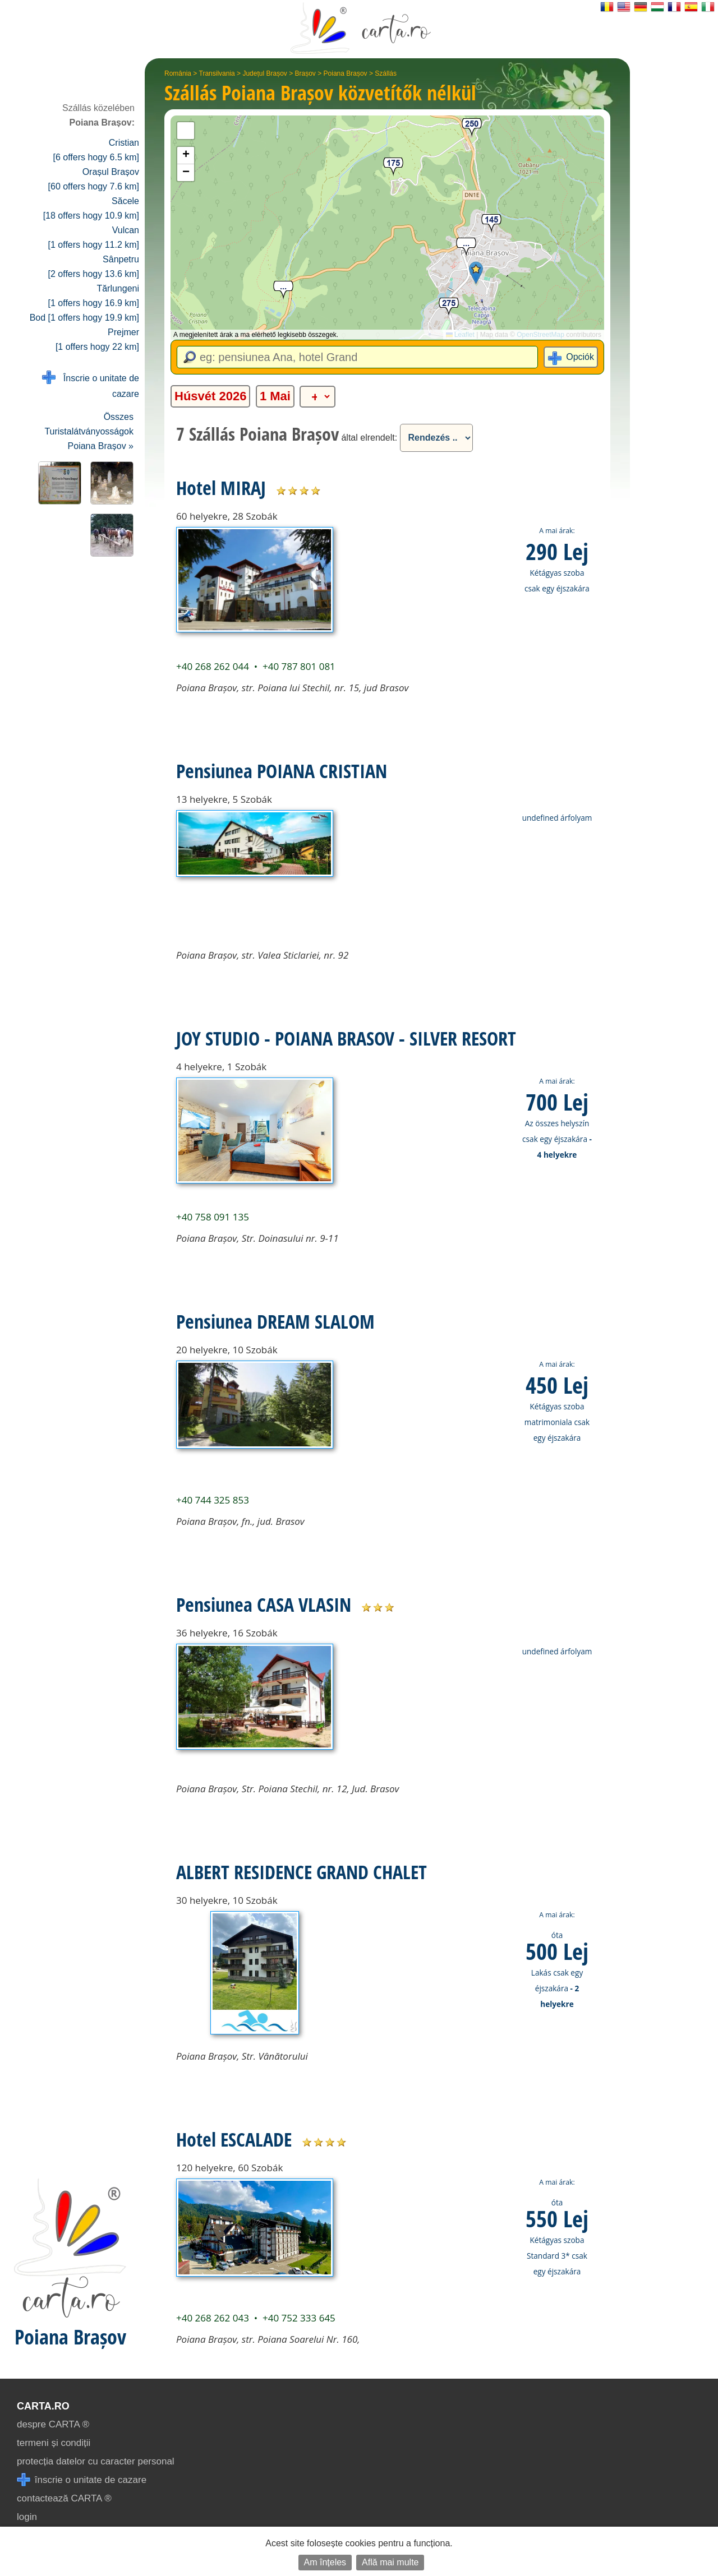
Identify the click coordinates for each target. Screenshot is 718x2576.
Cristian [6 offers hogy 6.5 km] (96, 150)
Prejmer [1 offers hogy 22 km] (97, 339)
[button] (476, 272)
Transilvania (217, 73)
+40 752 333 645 (299, 2317)
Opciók (580, 357)
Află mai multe (390, 2562)
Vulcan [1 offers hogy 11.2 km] (93, 237)
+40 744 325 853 (212, 1499)
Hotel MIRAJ (221, 488)
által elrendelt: (369, 437)
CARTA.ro (43, 2406)
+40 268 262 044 (212, 666)
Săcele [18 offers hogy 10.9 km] (91, 208)
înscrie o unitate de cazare (81, 2480)
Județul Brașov (264, 73)
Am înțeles (325, 2562)
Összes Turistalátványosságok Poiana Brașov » (89, 431)
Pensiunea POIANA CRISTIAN (281, 771)
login (27, 2517)
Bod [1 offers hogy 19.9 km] (84, 317)
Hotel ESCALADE (234, 2139)
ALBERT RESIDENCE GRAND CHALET (301, 1872)
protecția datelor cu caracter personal (95, 2461)
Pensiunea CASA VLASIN (263, 1604)
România (177, 73)
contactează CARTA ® (64, 2498)
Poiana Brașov (345, 73)
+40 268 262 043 (212, 2317)
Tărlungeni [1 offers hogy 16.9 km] (93, 296)
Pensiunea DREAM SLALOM (275, 1321)
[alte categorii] (317, 397)
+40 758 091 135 (212, 1216)
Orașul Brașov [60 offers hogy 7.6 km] (93, 179)
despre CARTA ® (53, 2424)
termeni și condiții (53, 2443)
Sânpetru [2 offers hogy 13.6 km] (93, 267)
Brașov (305, 73)
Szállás (386, 73)
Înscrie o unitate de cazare (90, 385)
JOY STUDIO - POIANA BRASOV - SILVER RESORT (346, 1038)
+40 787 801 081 (299, 666)
